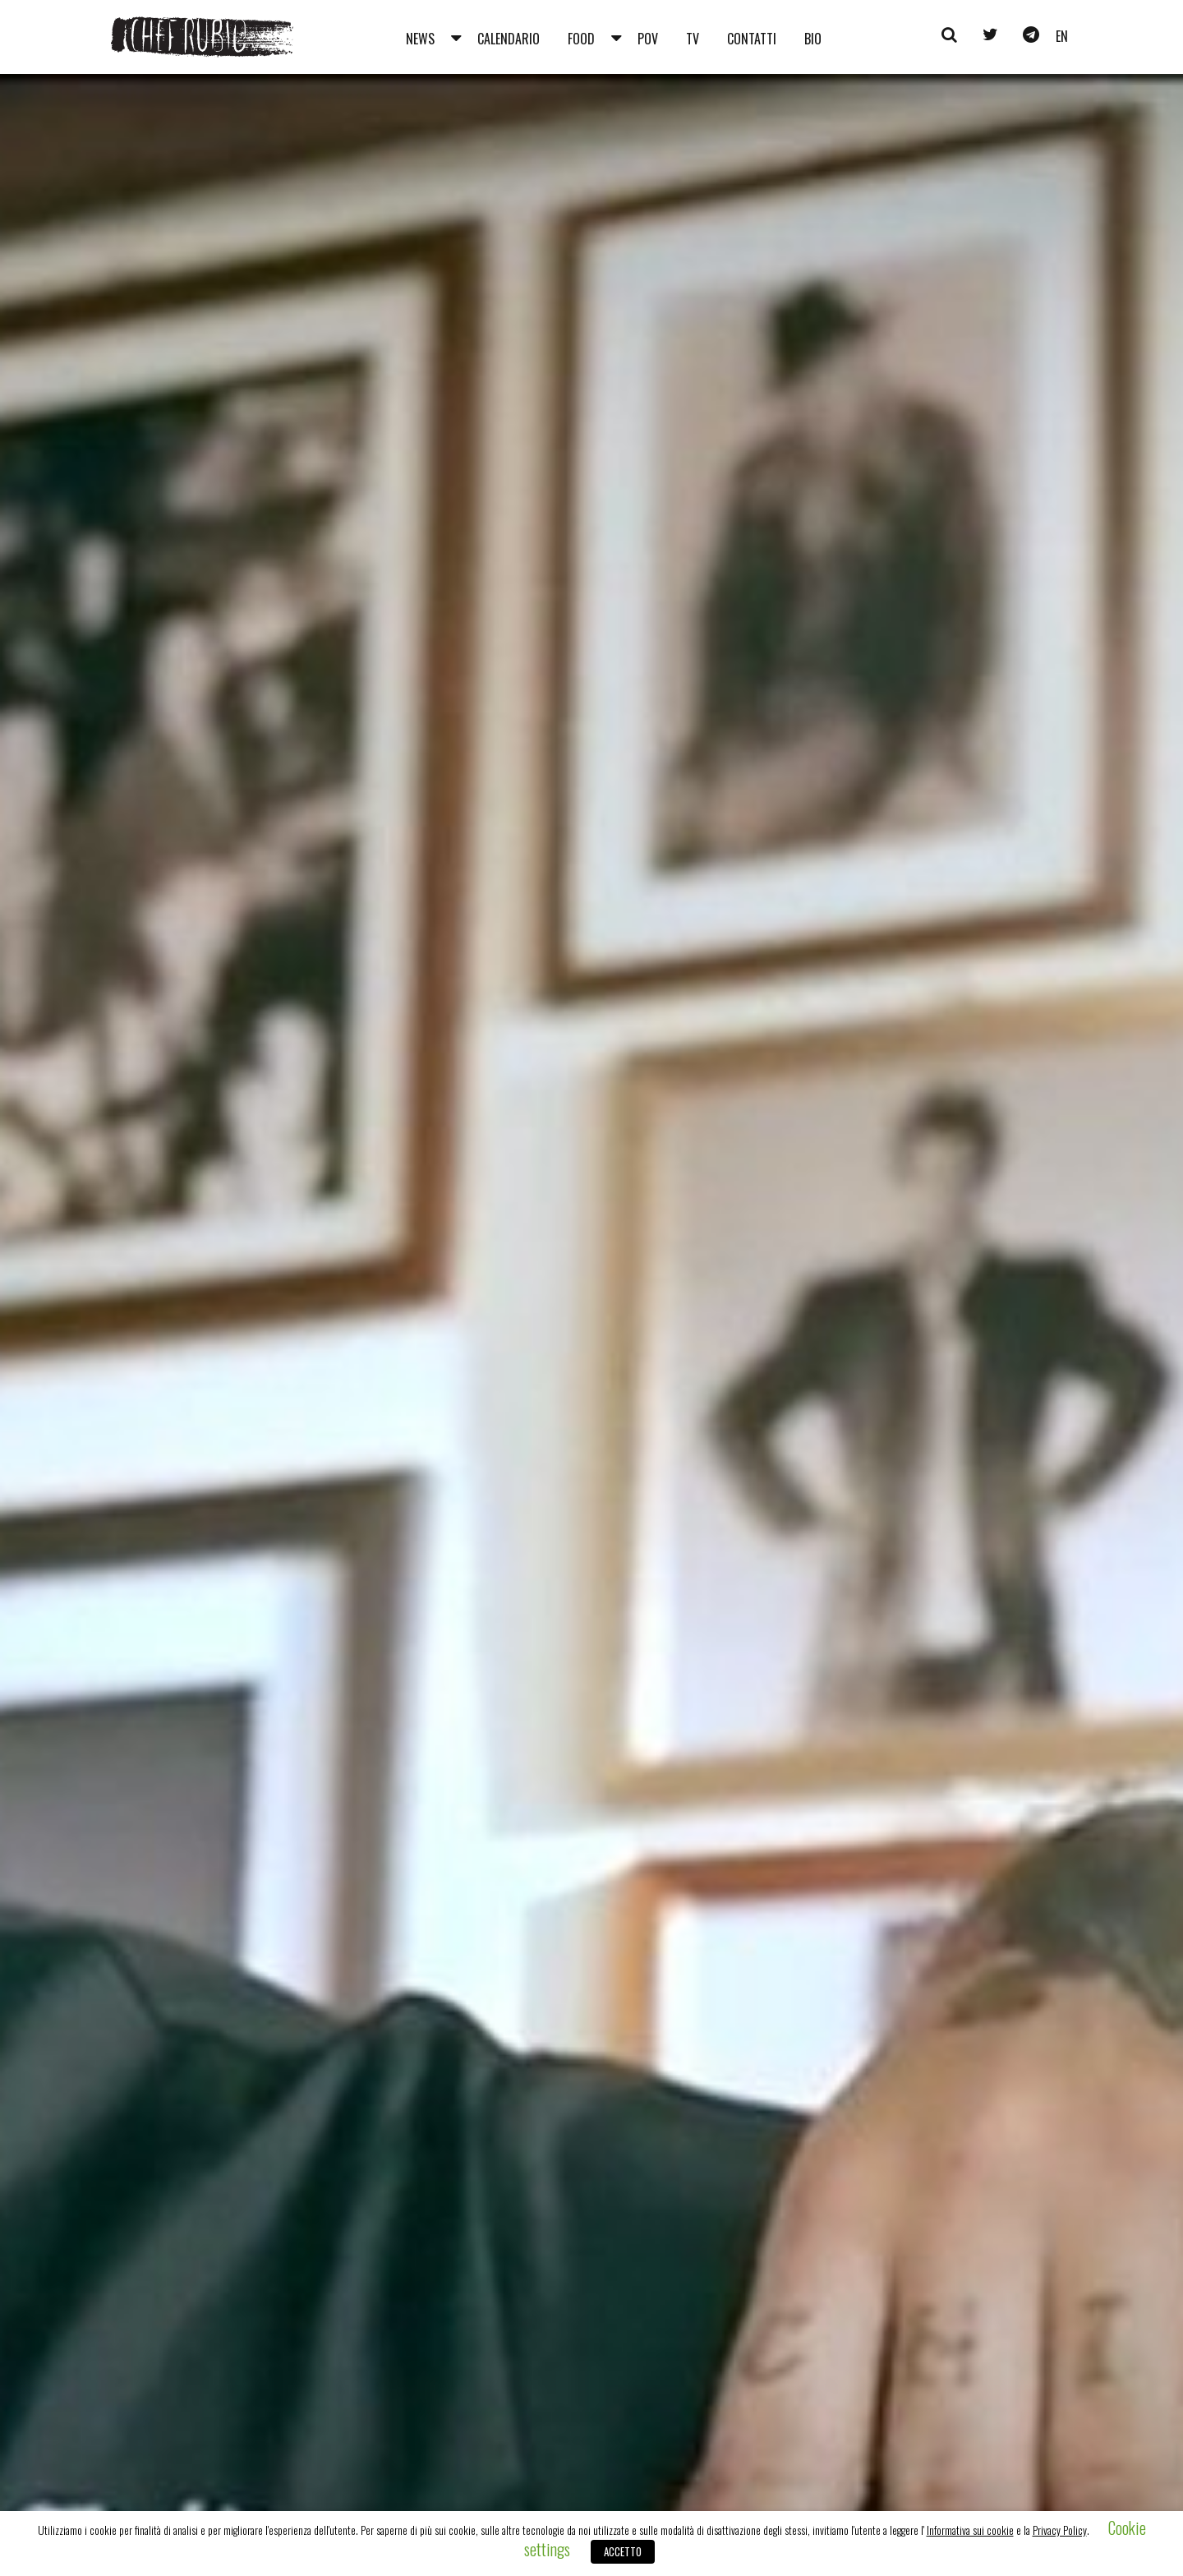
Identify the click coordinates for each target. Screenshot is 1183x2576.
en (1062, 36)
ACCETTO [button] (623, 2551)
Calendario (508, 38)
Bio (813, 38)
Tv (692, 38)
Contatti (751, 38)
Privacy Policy (1060, 2530)
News (420, 38)
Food (581, 38)
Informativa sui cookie (970, 2530)
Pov (648, 38)
